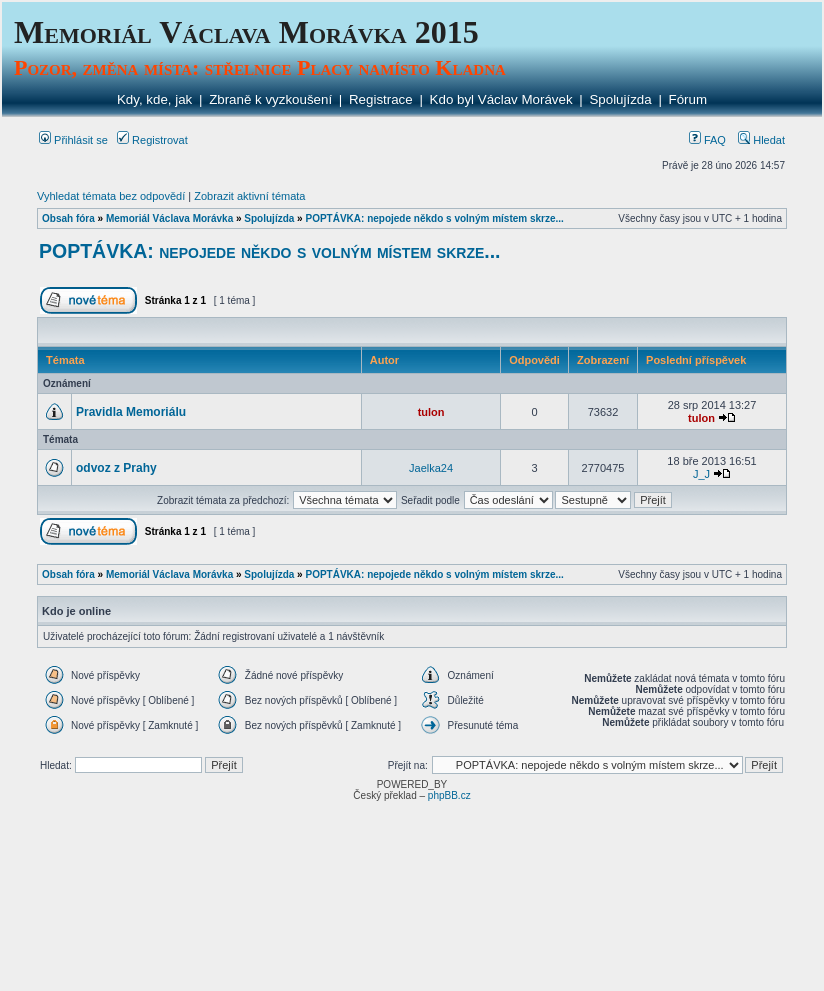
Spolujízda (620, 99)
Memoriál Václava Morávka (169, 218)
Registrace (381, 99)
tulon (431, 412)
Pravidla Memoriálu (131, 412)
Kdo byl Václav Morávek (501, 99)
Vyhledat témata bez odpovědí (111, 196)
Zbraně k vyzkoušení (270, 99)
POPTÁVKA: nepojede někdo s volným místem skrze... (434, 218)
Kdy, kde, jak (154, 99)
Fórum (688, 99)
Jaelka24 (431, 468)
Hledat (761, 140)
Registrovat (152, 140)
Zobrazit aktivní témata (249, 196)
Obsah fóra (68, 218)
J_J (701, 474)
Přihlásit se (73, 140)
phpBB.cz (449, 795)
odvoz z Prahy (116, 468)
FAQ (707, 140)
